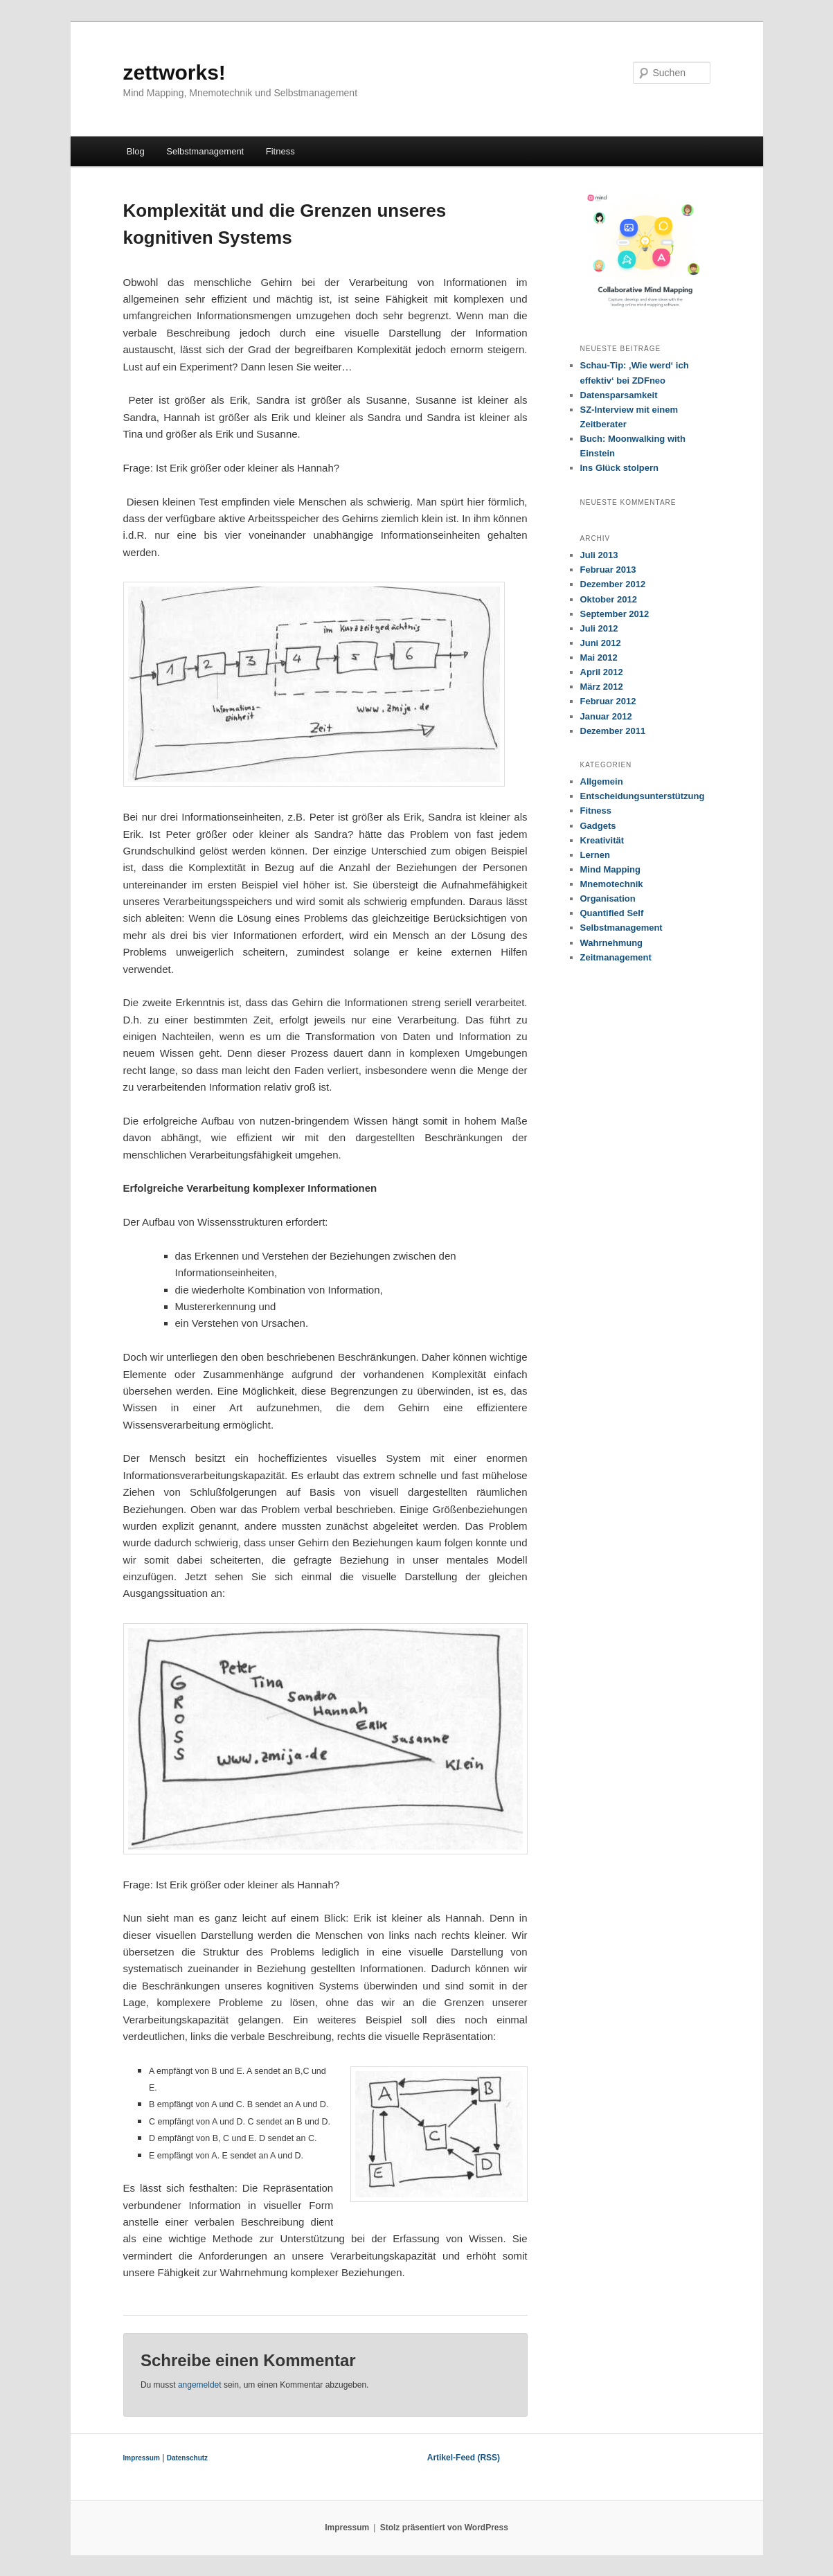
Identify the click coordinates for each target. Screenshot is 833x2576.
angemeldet (200, 2385)
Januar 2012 (606, 716)
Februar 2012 (608, 701)
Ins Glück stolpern (619, 468)
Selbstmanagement (205, 151)
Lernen (595, 855)
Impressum (141, 2458)
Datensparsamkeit (619, 395)
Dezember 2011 (613, 731)
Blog (136, 151)
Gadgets (598, 826)
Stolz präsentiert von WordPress (444, 2527)
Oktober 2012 (608, 599)
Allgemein (601, 781)
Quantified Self (612, 913)
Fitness (280, 151)
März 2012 (601, 686)
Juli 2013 (599, 555)
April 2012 (601, 672)
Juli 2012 (599, 628)
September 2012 (615, 614)
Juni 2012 (600, 643)
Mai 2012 (599, 657)
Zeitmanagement (616, 957)
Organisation (608, 898)
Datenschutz (187, 2458)
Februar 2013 (608, 569)
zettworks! (174, 72)
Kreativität (602, 840)
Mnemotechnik (611, 884)
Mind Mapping (610, 869)
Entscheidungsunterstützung (642, 796)
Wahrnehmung (611, 943)
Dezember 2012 (613, 584)
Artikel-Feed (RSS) (463, 2457)
